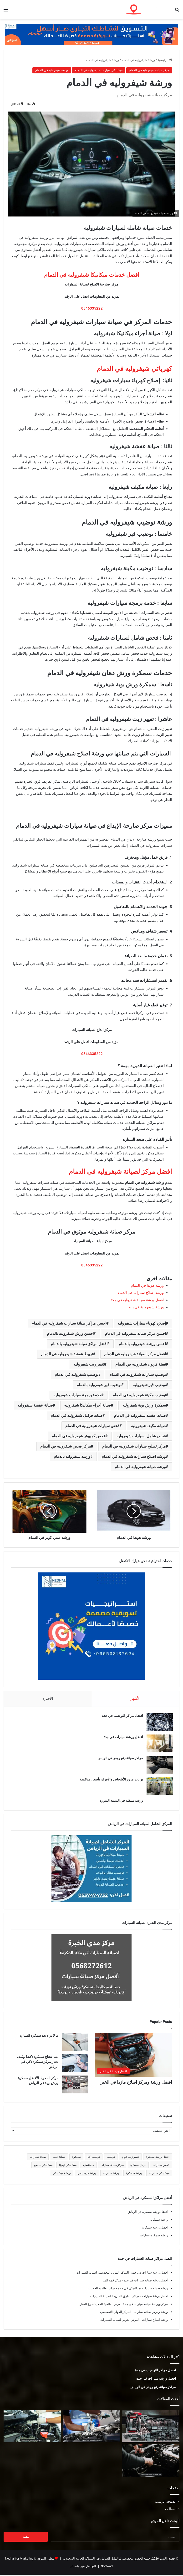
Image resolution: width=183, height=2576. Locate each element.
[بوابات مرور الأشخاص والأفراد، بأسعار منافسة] (159, 1787)
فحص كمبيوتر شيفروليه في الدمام (78, 1436)
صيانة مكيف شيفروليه (148, 1425)
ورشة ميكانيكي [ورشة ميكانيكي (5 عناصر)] (62, 2174)
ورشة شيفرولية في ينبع (146, 1307)
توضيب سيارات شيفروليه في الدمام (137, 1374)
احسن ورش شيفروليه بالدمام (70, 1333)
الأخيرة (48, 1698)
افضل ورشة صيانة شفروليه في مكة (137, 1300)
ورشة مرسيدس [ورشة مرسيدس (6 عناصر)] (86, 2174)
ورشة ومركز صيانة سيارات (150, 2313)
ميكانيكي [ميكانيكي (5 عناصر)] (88, 2166)
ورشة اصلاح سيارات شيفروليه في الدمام (134, 1456)
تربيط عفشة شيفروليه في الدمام (67, 1354)
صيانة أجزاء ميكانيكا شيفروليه (87, 1405)
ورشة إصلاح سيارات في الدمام (140, 1293)
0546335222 (91, 308)
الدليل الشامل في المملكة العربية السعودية (90, 2559)
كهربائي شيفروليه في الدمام (133, 368)
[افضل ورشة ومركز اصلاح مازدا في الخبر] (133, 2056)
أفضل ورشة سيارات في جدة (149, 2273)
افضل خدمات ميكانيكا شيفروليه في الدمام (91, 275)
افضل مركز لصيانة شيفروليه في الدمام (120, 1171)
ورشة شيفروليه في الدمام (138, 60)
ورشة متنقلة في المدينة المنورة (120, 1801)
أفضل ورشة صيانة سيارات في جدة (145, 2281)
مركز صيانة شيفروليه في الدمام (149, 70)
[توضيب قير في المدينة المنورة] (150, 2427)
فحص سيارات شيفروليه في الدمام (92, 1425)
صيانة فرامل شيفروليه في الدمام (77, 1415)
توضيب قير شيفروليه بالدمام (99, 1384)
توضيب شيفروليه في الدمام (76, 1374)
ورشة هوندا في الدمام (147, 1285)
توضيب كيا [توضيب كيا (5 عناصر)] (93, 2158)
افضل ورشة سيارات (154, 2297)
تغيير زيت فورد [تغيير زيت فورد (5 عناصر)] (130, 2158)
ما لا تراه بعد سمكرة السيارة (39, 2037)
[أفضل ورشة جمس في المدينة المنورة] (91, 2427)
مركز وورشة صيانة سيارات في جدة (145, 2305)
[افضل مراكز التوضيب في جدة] (159, 1723)
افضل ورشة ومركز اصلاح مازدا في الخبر (136, 2083)
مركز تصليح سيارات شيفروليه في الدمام (134, 1446)
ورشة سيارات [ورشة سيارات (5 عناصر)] (111, 2174)
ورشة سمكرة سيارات (154, 2236)
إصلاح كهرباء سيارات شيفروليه (141, 1323)
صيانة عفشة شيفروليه (35, 1405)
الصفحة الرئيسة (166, 2503)
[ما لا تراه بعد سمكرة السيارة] (75, 2043)
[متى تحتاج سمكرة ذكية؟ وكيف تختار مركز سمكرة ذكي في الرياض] (75, 2064)
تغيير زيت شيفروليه (88, 1364)
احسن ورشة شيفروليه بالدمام (142, 1344)
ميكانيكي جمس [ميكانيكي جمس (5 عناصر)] (43, 2166)
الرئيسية (165, 60)
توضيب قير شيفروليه (149, 1384)
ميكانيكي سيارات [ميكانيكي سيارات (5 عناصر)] (159, 2174)
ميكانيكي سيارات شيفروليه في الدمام (99, 70)
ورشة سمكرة (159, 2221)
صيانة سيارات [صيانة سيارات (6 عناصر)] (38, 2158)
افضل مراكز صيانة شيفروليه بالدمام (79, 1344)
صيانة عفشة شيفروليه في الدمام (140, 1415)
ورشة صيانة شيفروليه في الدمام (140, 1466)
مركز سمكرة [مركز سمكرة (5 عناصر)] (138, 2166)
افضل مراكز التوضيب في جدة (121, 1716)
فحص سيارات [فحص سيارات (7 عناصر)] (161, 2166)
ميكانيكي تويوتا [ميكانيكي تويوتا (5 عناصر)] (67, 2166)
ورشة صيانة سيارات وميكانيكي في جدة (142, 2289)
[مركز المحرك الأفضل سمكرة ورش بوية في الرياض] (75, 2086)
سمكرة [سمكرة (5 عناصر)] (76, 2158)
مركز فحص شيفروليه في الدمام (65, 1446)
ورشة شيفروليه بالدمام (72, 1456)
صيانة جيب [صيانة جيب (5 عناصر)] (59, 2158)
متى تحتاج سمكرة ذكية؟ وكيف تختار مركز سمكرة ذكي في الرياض (37, 2063)
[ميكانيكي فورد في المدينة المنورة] (150, 2461)
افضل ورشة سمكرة (155, 2228)
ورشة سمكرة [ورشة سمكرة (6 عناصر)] (134, 2174)
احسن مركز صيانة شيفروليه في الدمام (135, 1333)
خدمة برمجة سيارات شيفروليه (77, 1395)
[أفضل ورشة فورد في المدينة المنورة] (32, 2427)
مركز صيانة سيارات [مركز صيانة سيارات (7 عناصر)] (112, 2166)
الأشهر (135, 1698)
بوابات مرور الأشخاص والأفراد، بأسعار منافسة (110, 1780)
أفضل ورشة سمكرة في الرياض (147, 2213)
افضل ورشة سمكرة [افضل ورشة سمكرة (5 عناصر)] (157, 2158)
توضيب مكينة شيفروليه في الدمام (139, 1395)
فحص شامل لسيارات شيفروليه (141, 1436)
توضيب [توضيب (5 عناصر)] (111, 2158)
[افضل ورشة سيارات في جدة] (159, 1744)
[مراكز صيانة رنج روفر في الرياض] (159, 1765)
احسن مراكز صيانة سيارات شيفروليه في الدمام (68, 1323)
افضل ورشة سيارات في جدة (122, 1737)
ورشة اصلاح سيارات (154, 2321)
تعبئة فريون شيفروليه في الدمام (140, 1364)
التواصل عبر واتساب (83, 2567)
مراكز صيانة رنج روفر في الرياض (119, 1759)
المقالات (171, 2510)
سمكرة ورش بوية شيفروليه (144, 1405)
